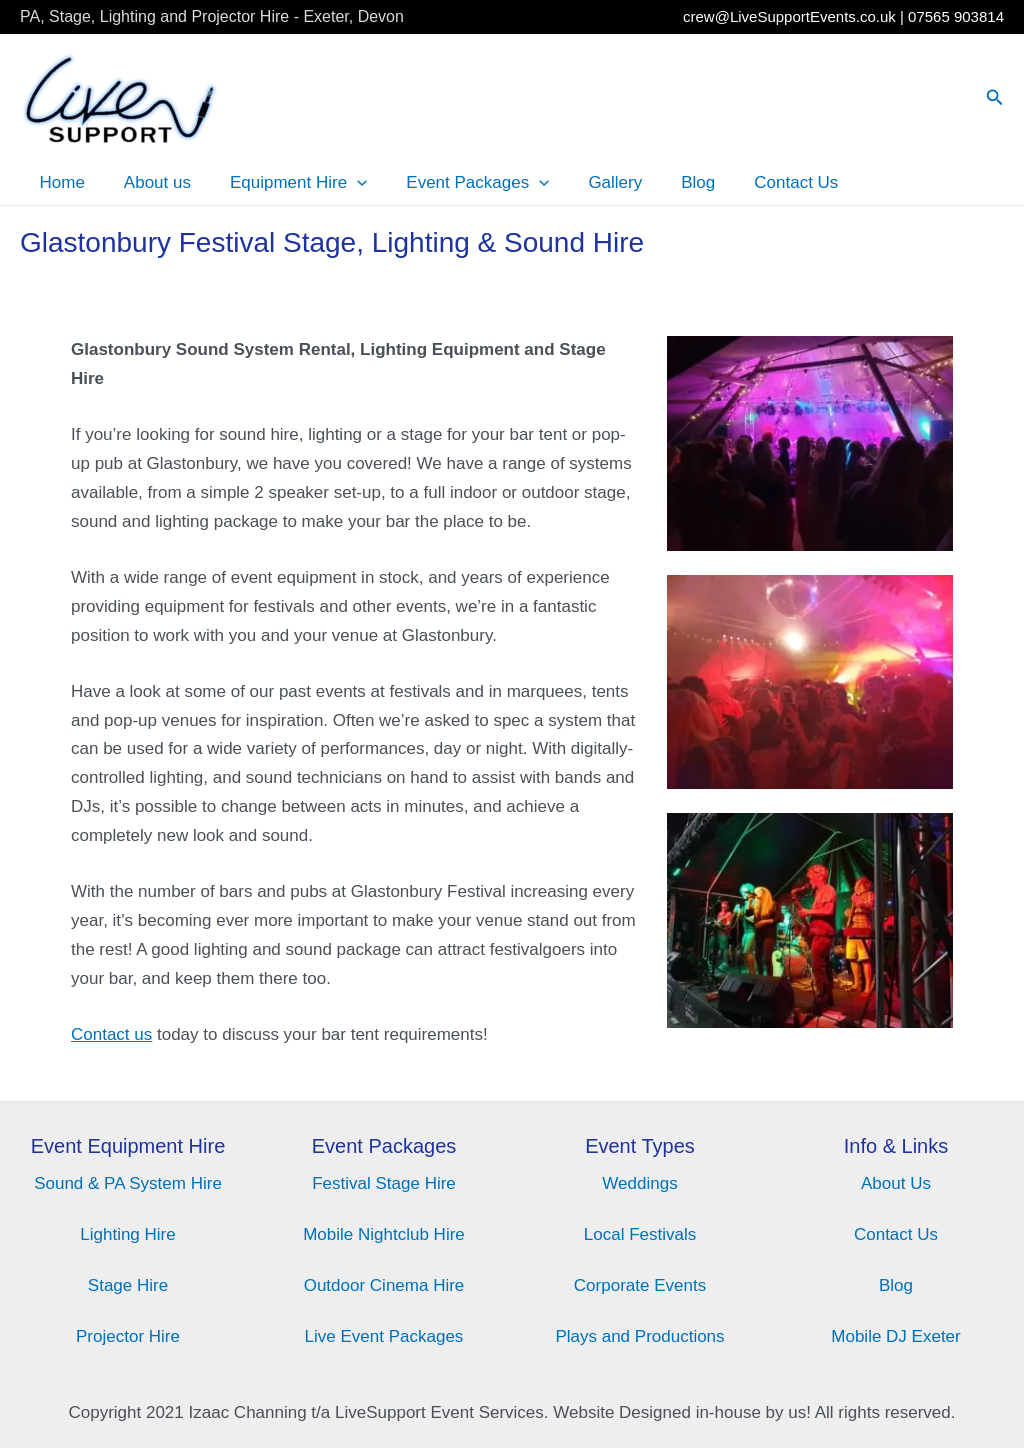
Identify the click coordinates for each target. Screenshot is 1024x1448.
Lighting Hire (127, 1234)
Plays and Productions (639, 1336)
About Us (896, 1183)
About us (149, 182)
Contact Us (764, 182)
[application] (345, 183)
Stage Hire (128, 1285)
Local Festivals (640, 1234)
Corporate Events (640, 1285)
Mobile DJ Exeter (895, 1336)
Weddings (639, 1183)
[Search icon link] (995, 98)
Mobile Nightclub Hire (384, 1234)
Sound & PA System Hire (128, 1183)
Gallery (593, 182)
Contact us (111, 1034)
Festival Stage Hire (384, 1183)
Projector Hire (128, 1336)
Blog (671, 182)
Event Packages (460, 183)
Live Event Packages (384, 1336)
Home (59, 182)
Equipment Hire (285, 183)
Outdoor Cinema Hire (384, 1285)
